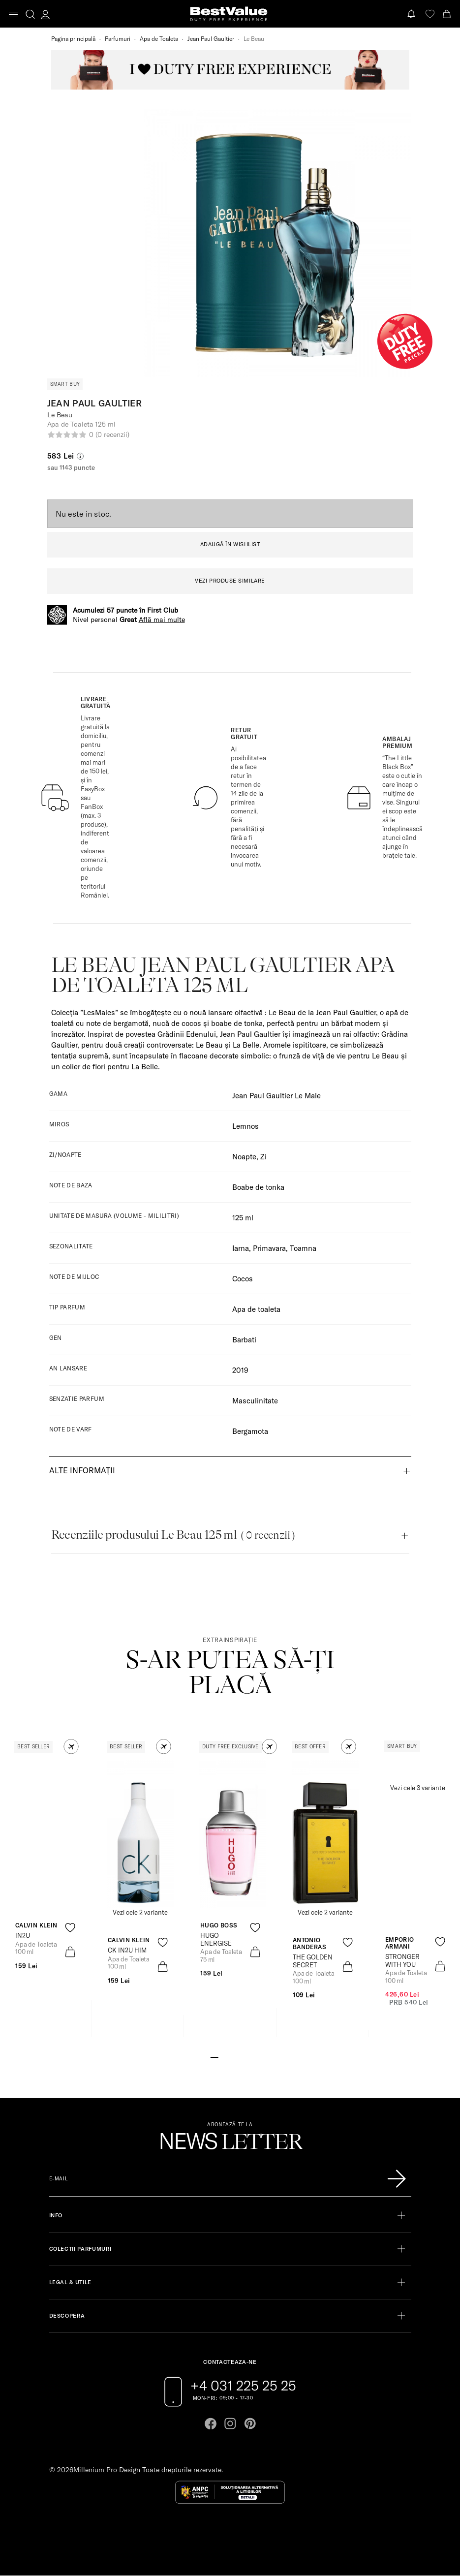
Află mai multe (162, 619)
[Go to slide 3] (230, 2056)
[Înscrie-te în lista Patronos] (396, 2179)
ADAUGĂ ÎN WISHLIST (230, 544)
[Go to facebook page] (210, 2423)
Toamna (303, 1248)
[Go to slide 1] (214, 2056)
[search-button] (30, 13)
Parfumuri (117, 38)
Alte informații (82, 1470)
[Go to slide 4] (238, 2056)
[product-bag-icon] (70, 1952)
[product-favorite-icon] (70, 1927)
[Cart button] (447, 14)
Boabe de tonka (258, 1187)
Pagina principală (73, 38)
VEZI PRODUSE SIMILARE (230, 580)
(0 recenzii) (112, 434)
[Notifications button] (412, 14)
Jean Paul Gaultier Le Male (276, 1095)
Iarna (240, 1248)
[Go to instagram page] (230, 2423)
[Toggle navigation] (13, 14)
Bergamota (250, 1431)
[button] (71, 1746)
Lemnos (245, 1126)
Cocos (242, 1278)
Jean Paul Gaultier (210, 38)
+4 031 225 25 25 (243, 2385)
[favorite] (430, 14)
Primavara (269, 1248)
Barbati (244, 1339)
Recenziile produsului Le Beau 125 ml (173, 1535)
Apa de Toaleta (159, 38)
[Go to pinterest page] (250, 2423)
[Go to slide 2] (222, 2056)
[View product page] (140, 1834)
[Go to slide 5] (245, 2056)
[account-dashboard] (45, 14)
